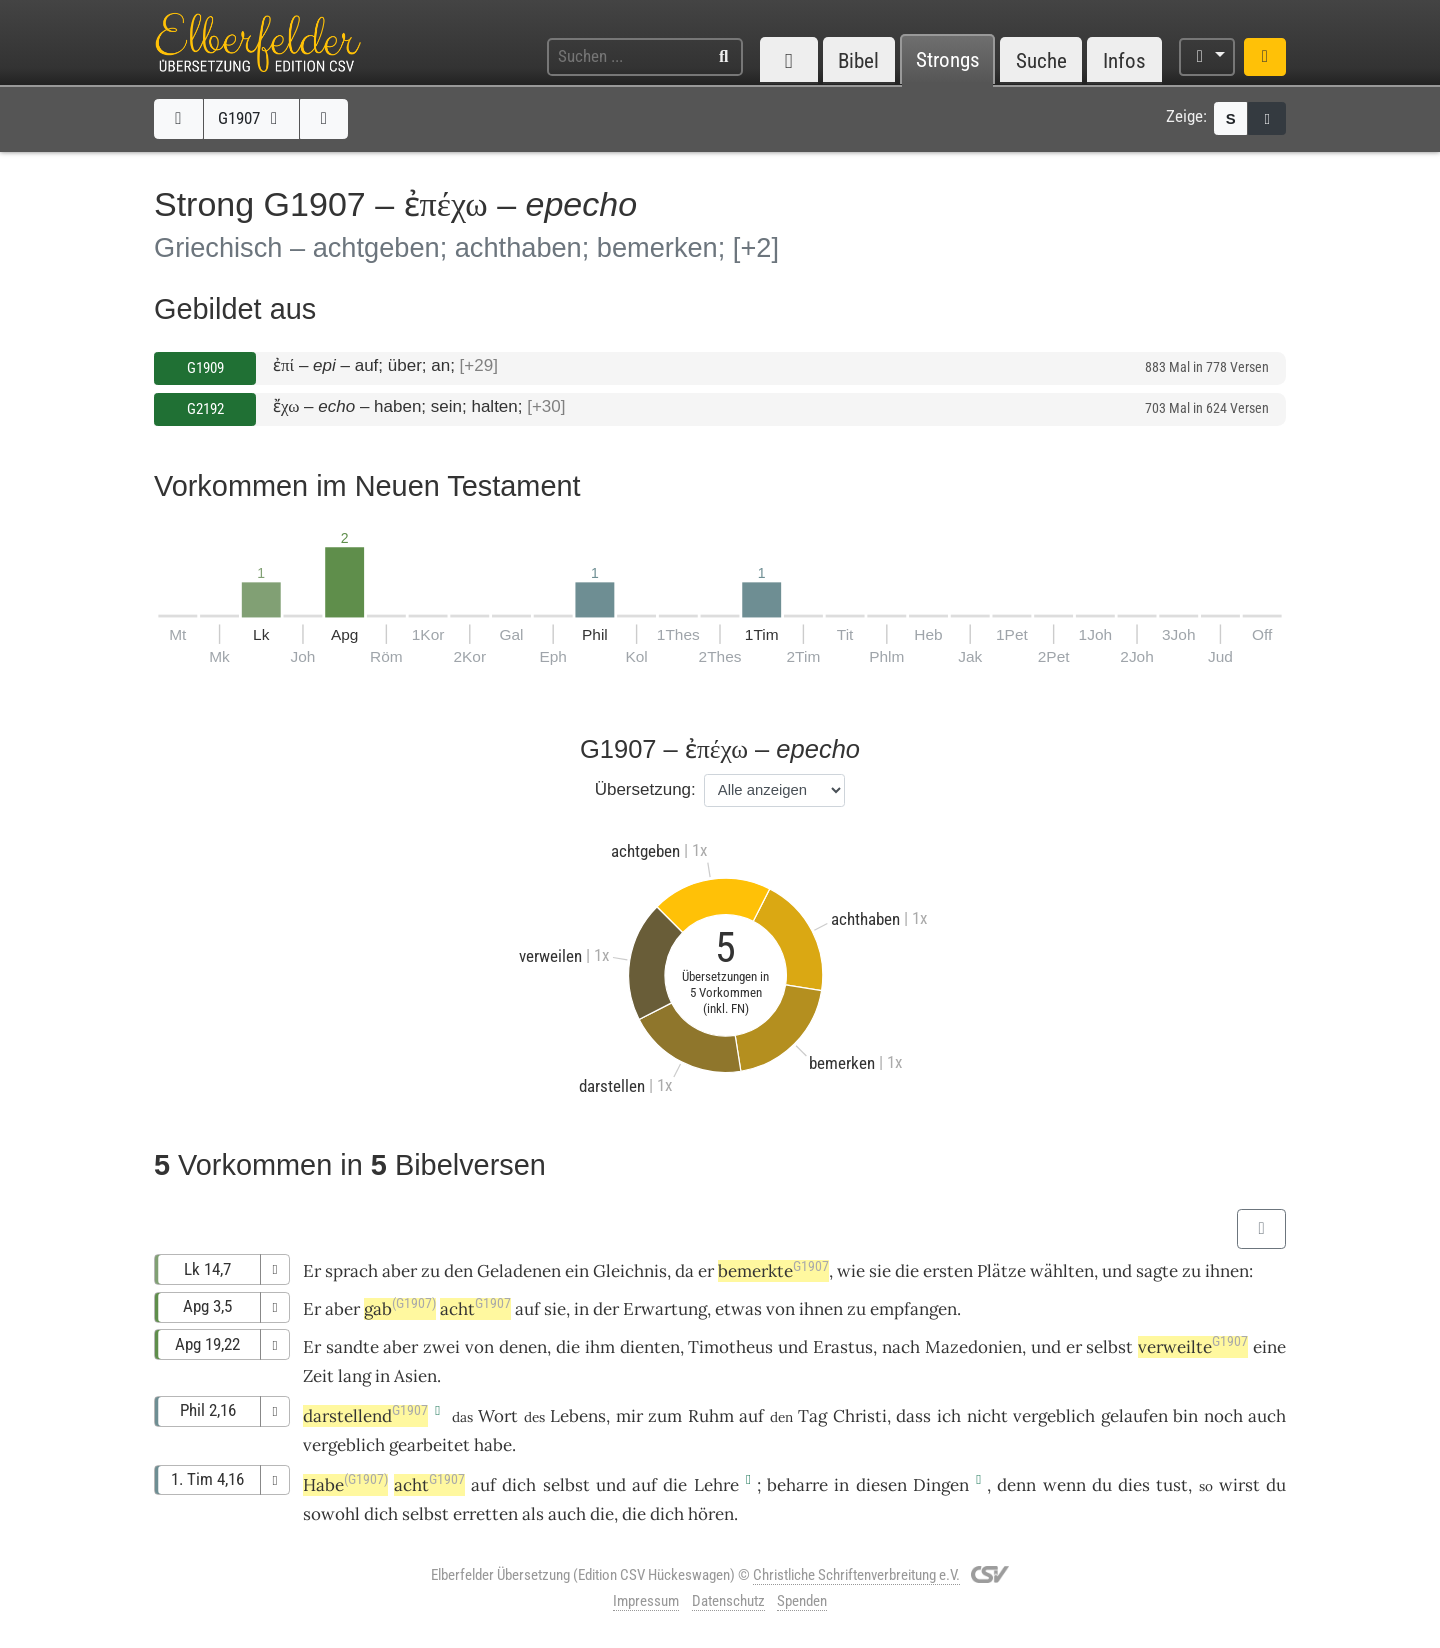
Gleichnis (630, 1271)
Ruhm (711, 1416)
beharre (797, 1485)
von (780, 1309)
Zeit (318, 1376)
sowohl (331, 1514)
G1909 (205, 368)
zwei (441, 1347)
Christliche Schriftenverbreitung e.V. (856, 1575)
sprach (351, 1271)
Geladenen (519, 1271)
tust (1172, 1485)
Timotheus (730, 1347)
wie (851, 1271)
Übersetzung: (645, 789)
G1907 (251, 118)
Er (312, 1309)
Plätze (1001, 1271)
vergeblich (1054, 1416)
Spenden (802, 1601)
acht (475, 1309)
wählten (1062, 1271)
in (581, 1309)
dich (519, 1485)
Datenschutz (728, 1601)
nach (901, 1347)
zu (430, 1271)
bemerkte (773, 1271)
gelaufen (1134, 1416)
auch (567, 1514)
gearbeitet (429, 1445)
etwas (738, 1309)
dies (1134, 1485)
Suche (1041, 60)
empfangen (913, 1309)
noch (1223, 1416)
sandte (352, 1347)
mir (629, 1416)
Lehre (716, 1485)
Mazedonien (973, 1347)
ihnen (1227, 1271)
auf (751, 1416)
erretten (485, 1514)
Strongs (948, 60)
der (606, 1309)
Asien (415, 1376)
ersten (948, 1271)
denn (1016, 1485)
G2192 (205, 409)
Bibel (858, 60)
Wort (498, 1416)
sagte (1157, 1271)
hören (711, 1514)
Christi (860, 1416)
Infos (1124, 60)
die (907, 1271)
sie (555, 1309)
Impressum (646, 1601)
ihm (600, 1347)
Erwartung (665, 1309)
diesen (881, 1485)
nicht (987, 1416)
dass (913, 1416)
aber (399, 1271)
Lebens (578, 1416)
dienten (650, 1347)
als (533, 1514)
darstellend (365, 1416)
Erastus (843, 1347)
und (793, 1347)
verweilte (1193, 1347)
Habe (345, 1485)
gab (400, 1309)
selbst (1109, 1347)
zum (665, 1416)
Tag (812, 1416)
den (458, 1271)
